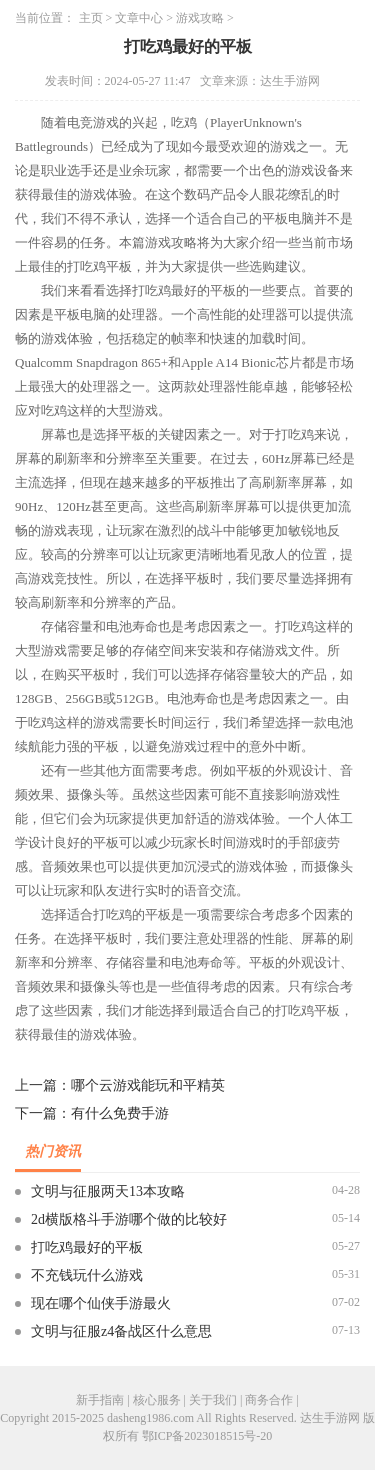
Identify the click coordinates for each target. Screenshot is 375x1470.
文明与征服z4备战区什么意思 (121, 1331)
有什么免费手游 (120, 1113)
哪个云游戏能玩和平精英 (148, 1085)
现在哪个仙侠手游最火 (101, 1303)
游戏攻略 (200, 18)
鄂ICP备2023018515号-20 (207, 1436)
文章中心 (139, 18)
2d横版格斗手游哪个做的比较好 (129, 1219)
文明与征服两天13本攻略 (108, 1191)
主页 (91, 18)
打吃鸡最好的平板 (87, 1247)
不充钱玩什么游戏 (87, 1275)
